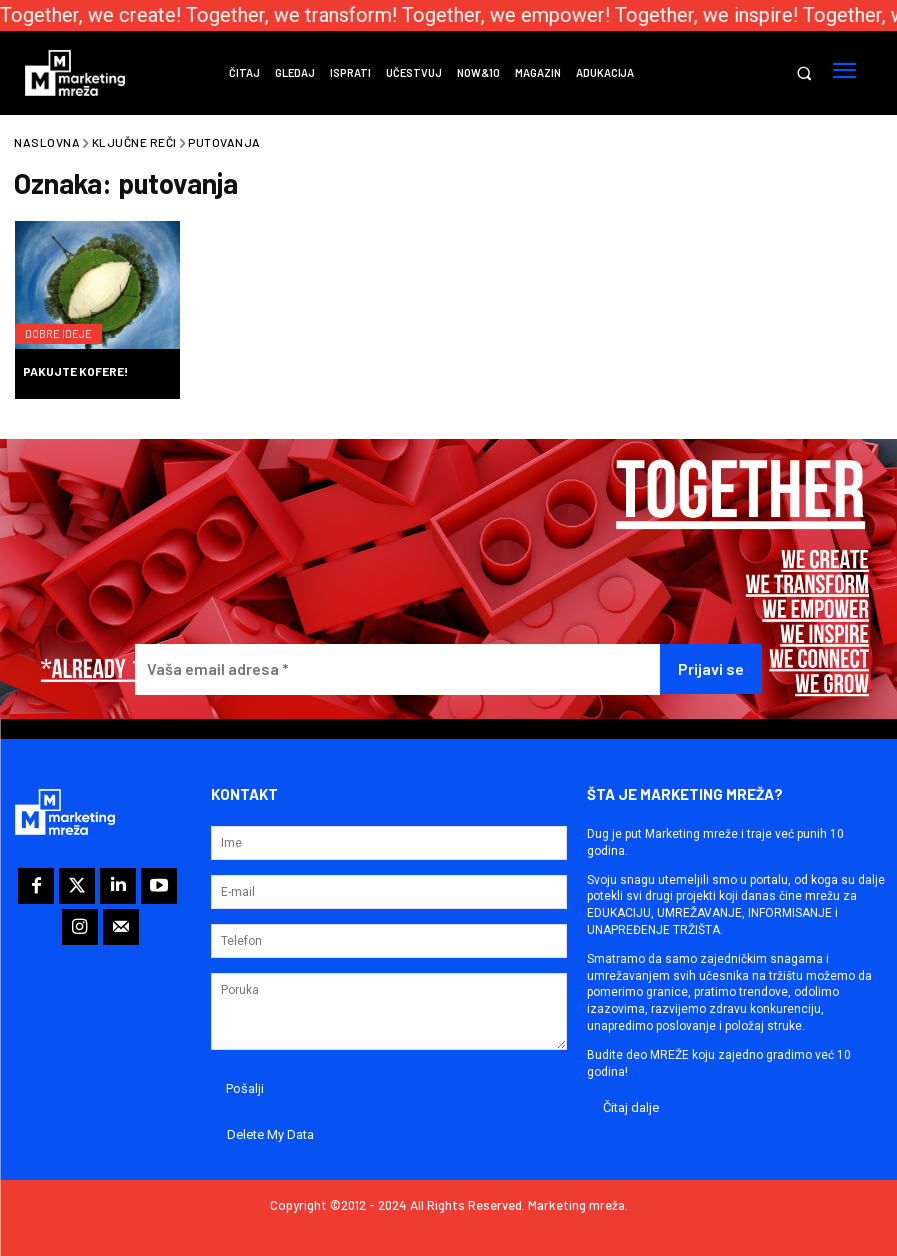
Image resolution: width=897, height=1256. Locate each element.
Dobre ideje (65, 323)
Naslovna (47, 142)
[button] (803, 73)
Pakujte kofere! (75, 371)
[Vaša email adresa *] (398, 669)
